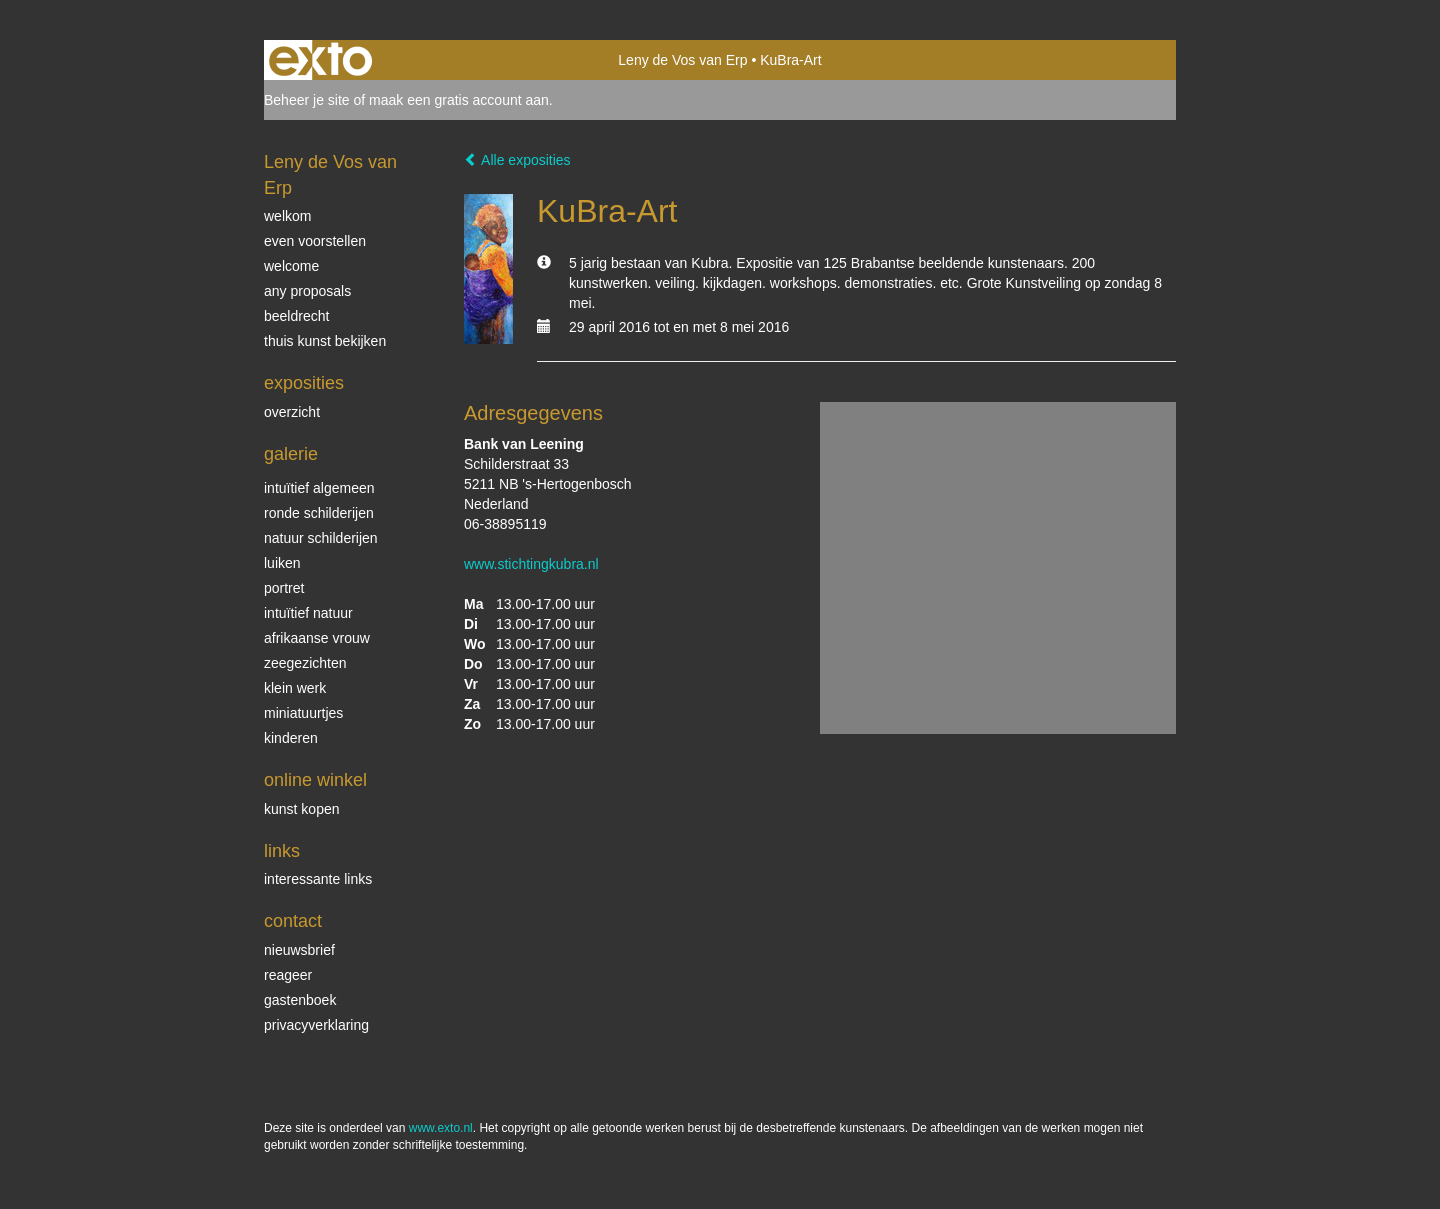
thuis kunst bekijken (325, 341)
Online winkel (315, 780)
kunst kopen (302, 809)
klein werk (295, 688)
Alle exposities (517, 160)
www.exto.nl (441, 1128)
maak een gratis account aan (459, 100)
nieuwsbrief (299, 950)
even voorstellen (315, 241)
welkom (287, 216)
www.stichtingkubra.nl (531, 564)
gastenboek (300, 1000)
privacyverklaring (316, 1025)
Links (282, 851)
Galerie (291, 454)
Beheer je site (307, 100)
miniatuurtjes (303, 713)
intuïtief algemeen (319, 488)
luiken (282, 563)
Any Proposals (307, 291)
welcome (291, 266)
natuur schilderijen (321, 538)
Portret (284, 588)
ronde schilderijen (319, 513)
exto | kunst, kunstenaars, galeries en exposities (320, 60)
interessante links (318, 879)
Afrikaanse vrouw (317, 638)
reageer (288, 975)
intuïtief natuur (308, 613)
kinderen (291, 738)
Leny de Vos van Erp (682, 60)
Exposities (304, 383)
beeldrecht (296, 316)
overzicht (292, 412)
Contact (293, 921)
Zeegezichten (305, 663)
